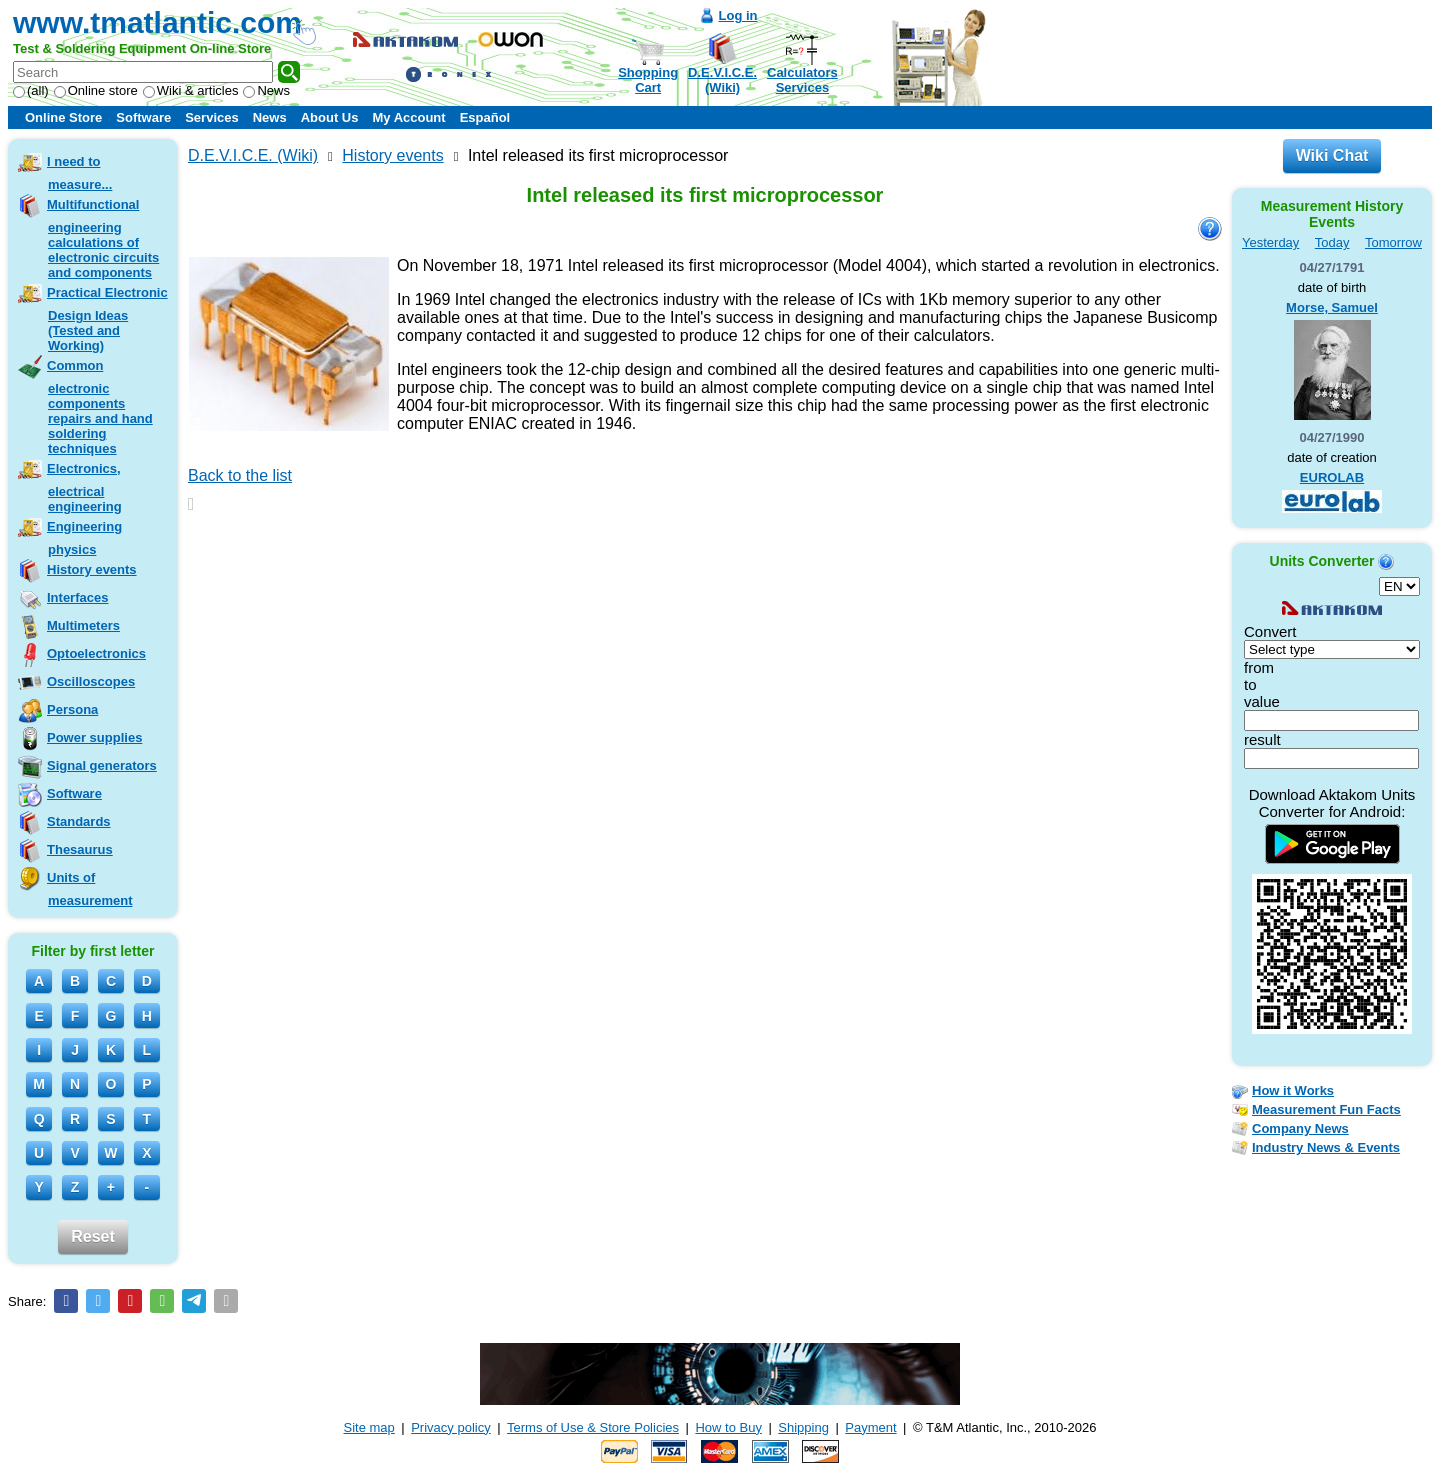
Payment (870, 1427)
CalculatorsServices (802, 80)
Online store (96, 90)
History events (92, 569)
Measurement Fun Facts (1326, 1109)
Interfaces (77, 597)
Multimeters (83, 625)
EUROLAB (1332, 477)
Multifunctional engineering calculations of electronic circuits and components (103, 238)
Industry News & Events (1326, 1147)
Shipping (803, 1427)
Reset (93, 1236)
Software (143, 117)
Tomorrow (1393, 242)
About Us (330, 117)
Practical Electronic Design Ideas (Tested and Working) (107, 319)
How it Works (1293, 1090)
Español (485, 117)
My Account (408, 117)
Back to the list (240, 475)
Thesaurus (80, 849)
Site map (369, 1427)
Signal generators (102, 765)
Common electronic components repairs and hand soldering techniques (100, 407)
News (266, 90)
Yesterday (1270, 242)
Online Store (63, 117)
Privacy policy (450, 1427)
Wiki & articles (191, 90)
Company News (1300, 1128)
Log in (738, 15)
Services (212, 117)
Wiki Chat (1332, 155)
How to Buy (728, 1427)
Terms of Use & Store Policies (593, 1427)
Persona (72, 709)
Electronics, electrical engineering (84, 487)
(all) (31, 90)
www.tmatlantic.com (157, 22)
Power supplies (94, 737)
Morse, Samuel (1332, 307)
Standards (79, 821)
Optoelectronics (96, 653)
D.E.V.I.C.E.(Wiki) (722, 80)
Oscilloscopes (91, 681)
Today (1332, 242)
